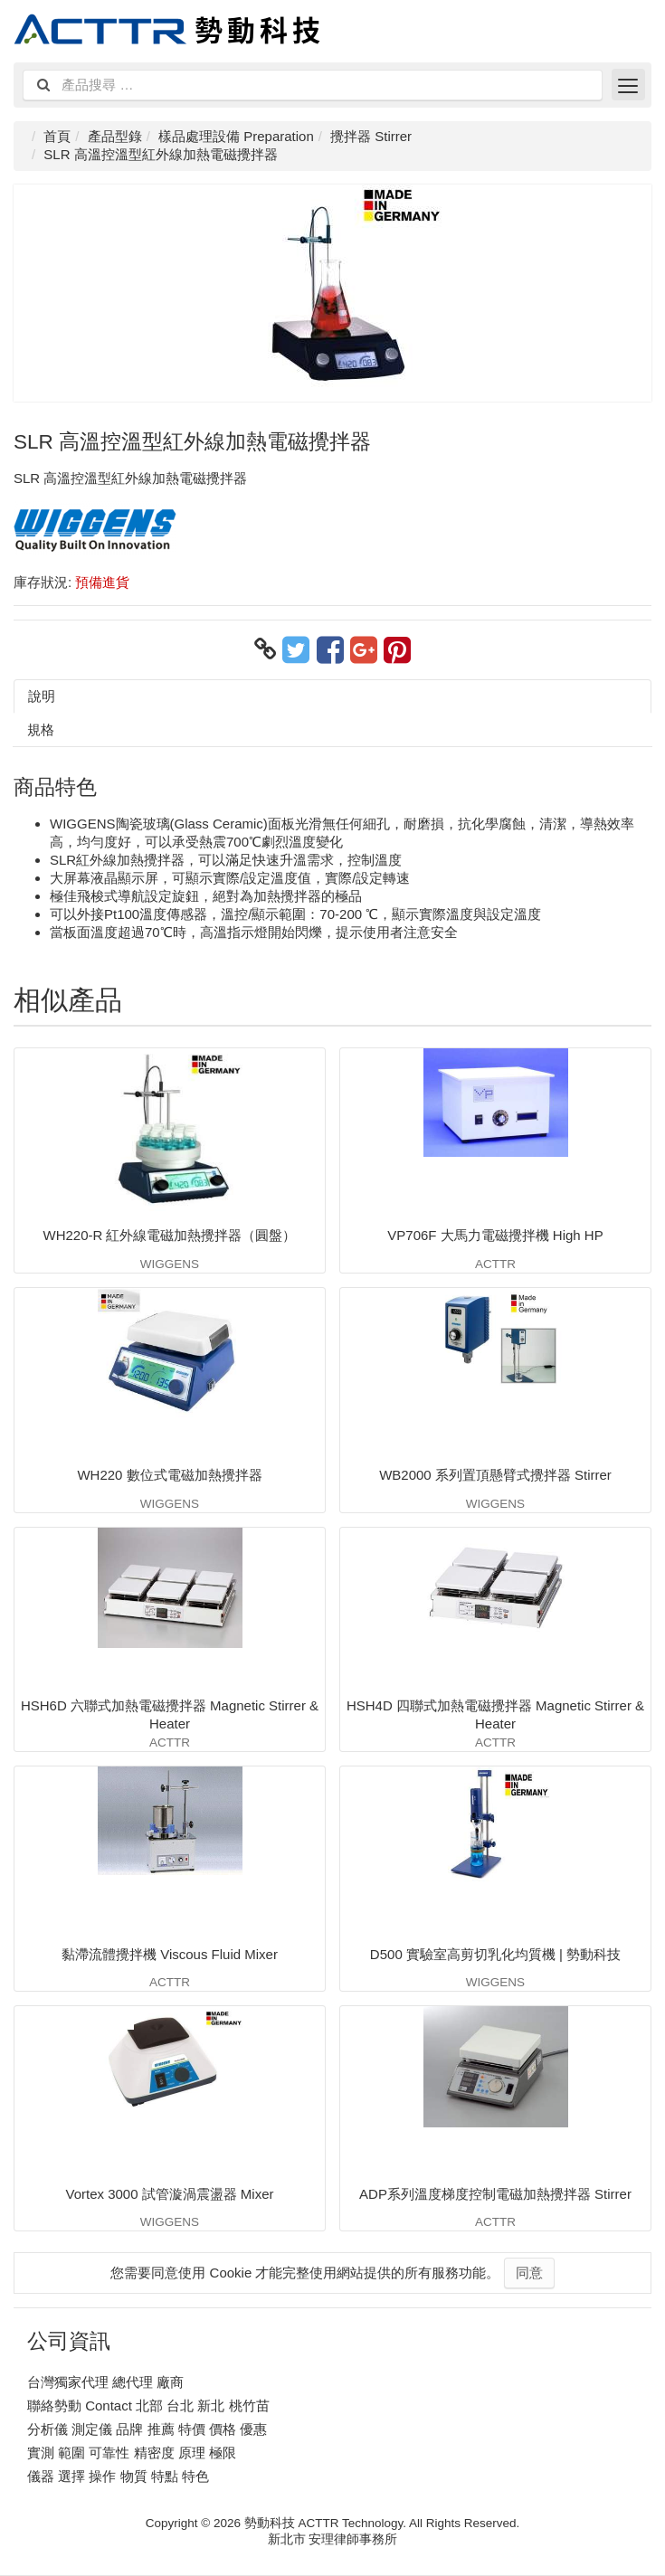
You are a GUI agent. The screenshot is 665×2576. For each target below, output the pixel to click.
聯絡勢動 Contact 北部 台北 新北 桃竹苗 (148, 2405)
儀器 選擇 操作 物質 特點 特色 (118, 2476)
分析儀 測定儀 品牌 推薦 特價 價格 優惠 (147, 2429)
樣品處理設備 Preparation (236, 136)
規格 (40, 729)
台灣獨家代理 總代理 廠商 (105, 2382)
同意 (529, 2272)
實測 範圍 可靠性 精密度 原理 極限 (131, 2452)
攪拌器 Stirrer (371, 136)
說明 (41, 696)
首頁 (57, 136)
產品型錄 (115, 136)
